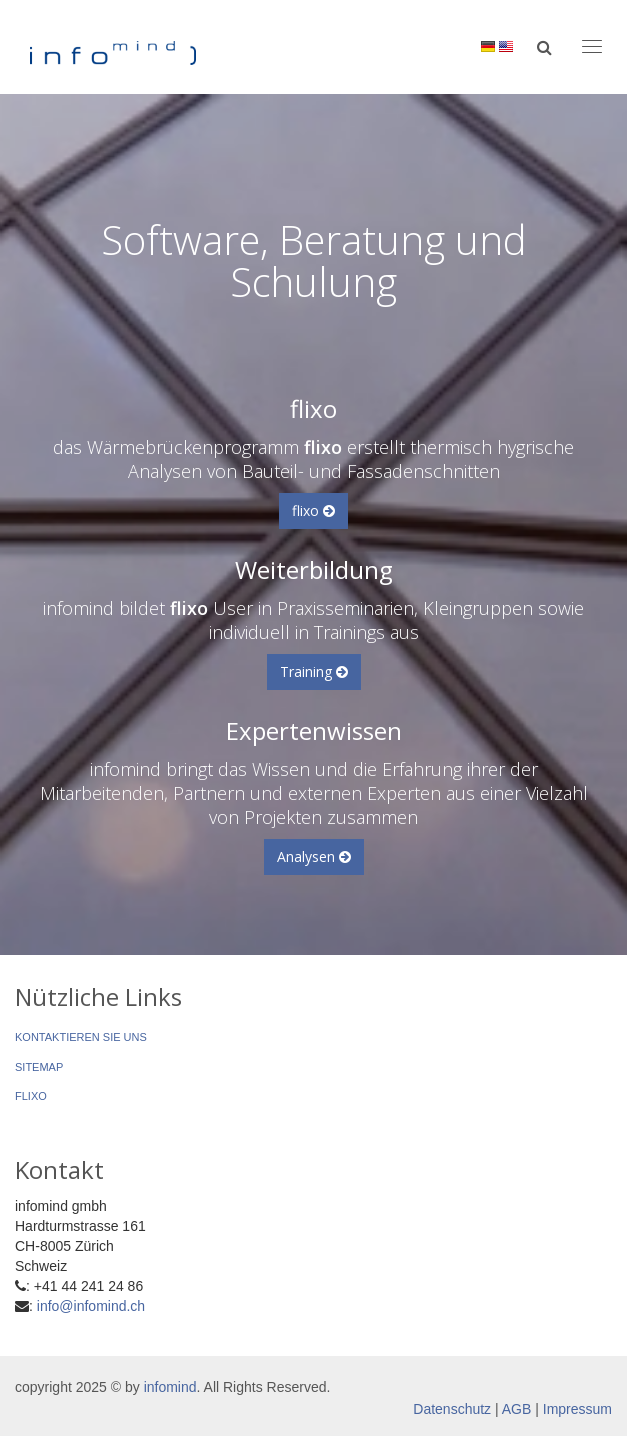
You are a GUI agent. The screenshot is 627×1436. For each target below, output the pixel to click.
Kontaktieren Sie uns (81, 1037)
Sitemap (39, 1067)
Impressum (577, 1409)
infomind (170, 1387)
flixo (313, 510)
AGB (517, 1409)
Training (314, 671)
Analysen (314, 856)
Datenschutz (452, 1409)
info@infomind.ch (91, 1306)
